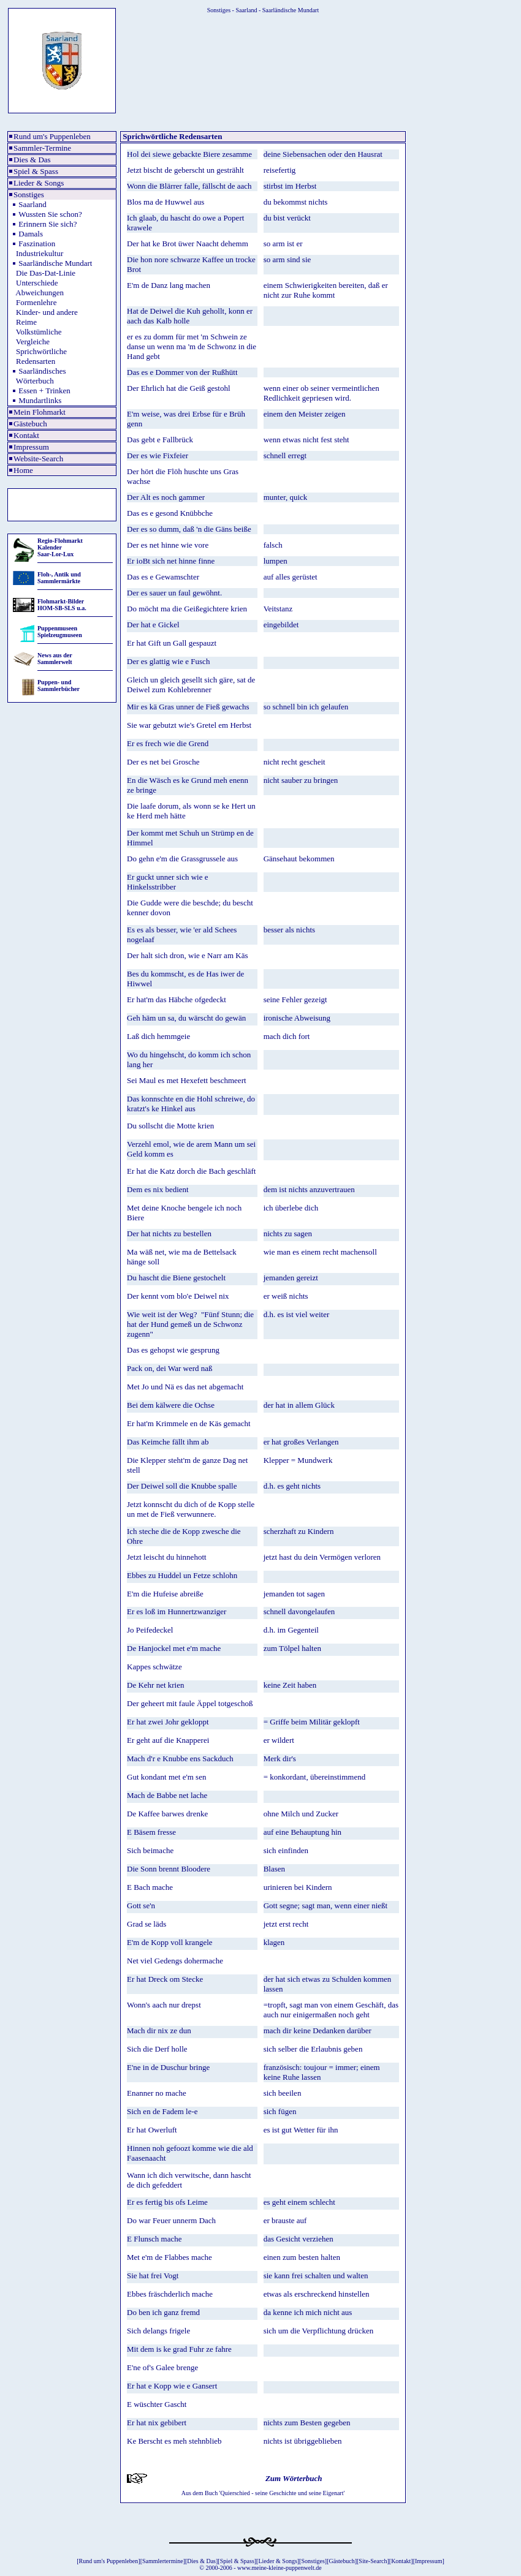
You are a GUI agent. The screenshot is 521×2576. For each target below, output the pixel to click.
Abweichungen (39, 292)
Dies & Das (32, 159)
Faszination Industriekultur (35, 248)
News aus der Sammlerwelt (55, 658)
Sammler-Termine (42, 148)
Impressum (31, 446)
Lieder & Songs (38, 182)
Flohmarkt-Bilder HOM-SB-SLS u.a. (61, 604)
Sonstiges (28, 194)
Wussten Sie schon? (50, 214)
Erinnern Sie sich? (47, 224)
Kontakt (26, 435)
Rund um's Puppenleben (52, 136)
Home (23, 470)
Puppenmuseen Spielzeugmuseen (59, 631)
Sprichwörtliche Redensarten (38, 356)
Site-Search (373, 2561)
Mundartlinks (39, 400)
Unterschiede (37, 282)
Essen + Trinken (44, 390)
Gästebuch (30, 423)
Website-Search (38, 458)
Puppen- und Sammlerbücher (58, 685)
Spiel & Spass (35, 171)
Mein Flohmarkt (39, 412)
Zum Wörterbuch (293, 2478)
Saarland (32, 204)
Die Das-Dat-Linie (45, 273)
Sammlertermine (162, 2561)
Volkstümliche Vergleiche (36, 336)
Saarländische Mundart (55, 263)
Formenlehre (36, 302)
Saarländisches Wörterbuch (38, 375)
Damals (30, 233)
